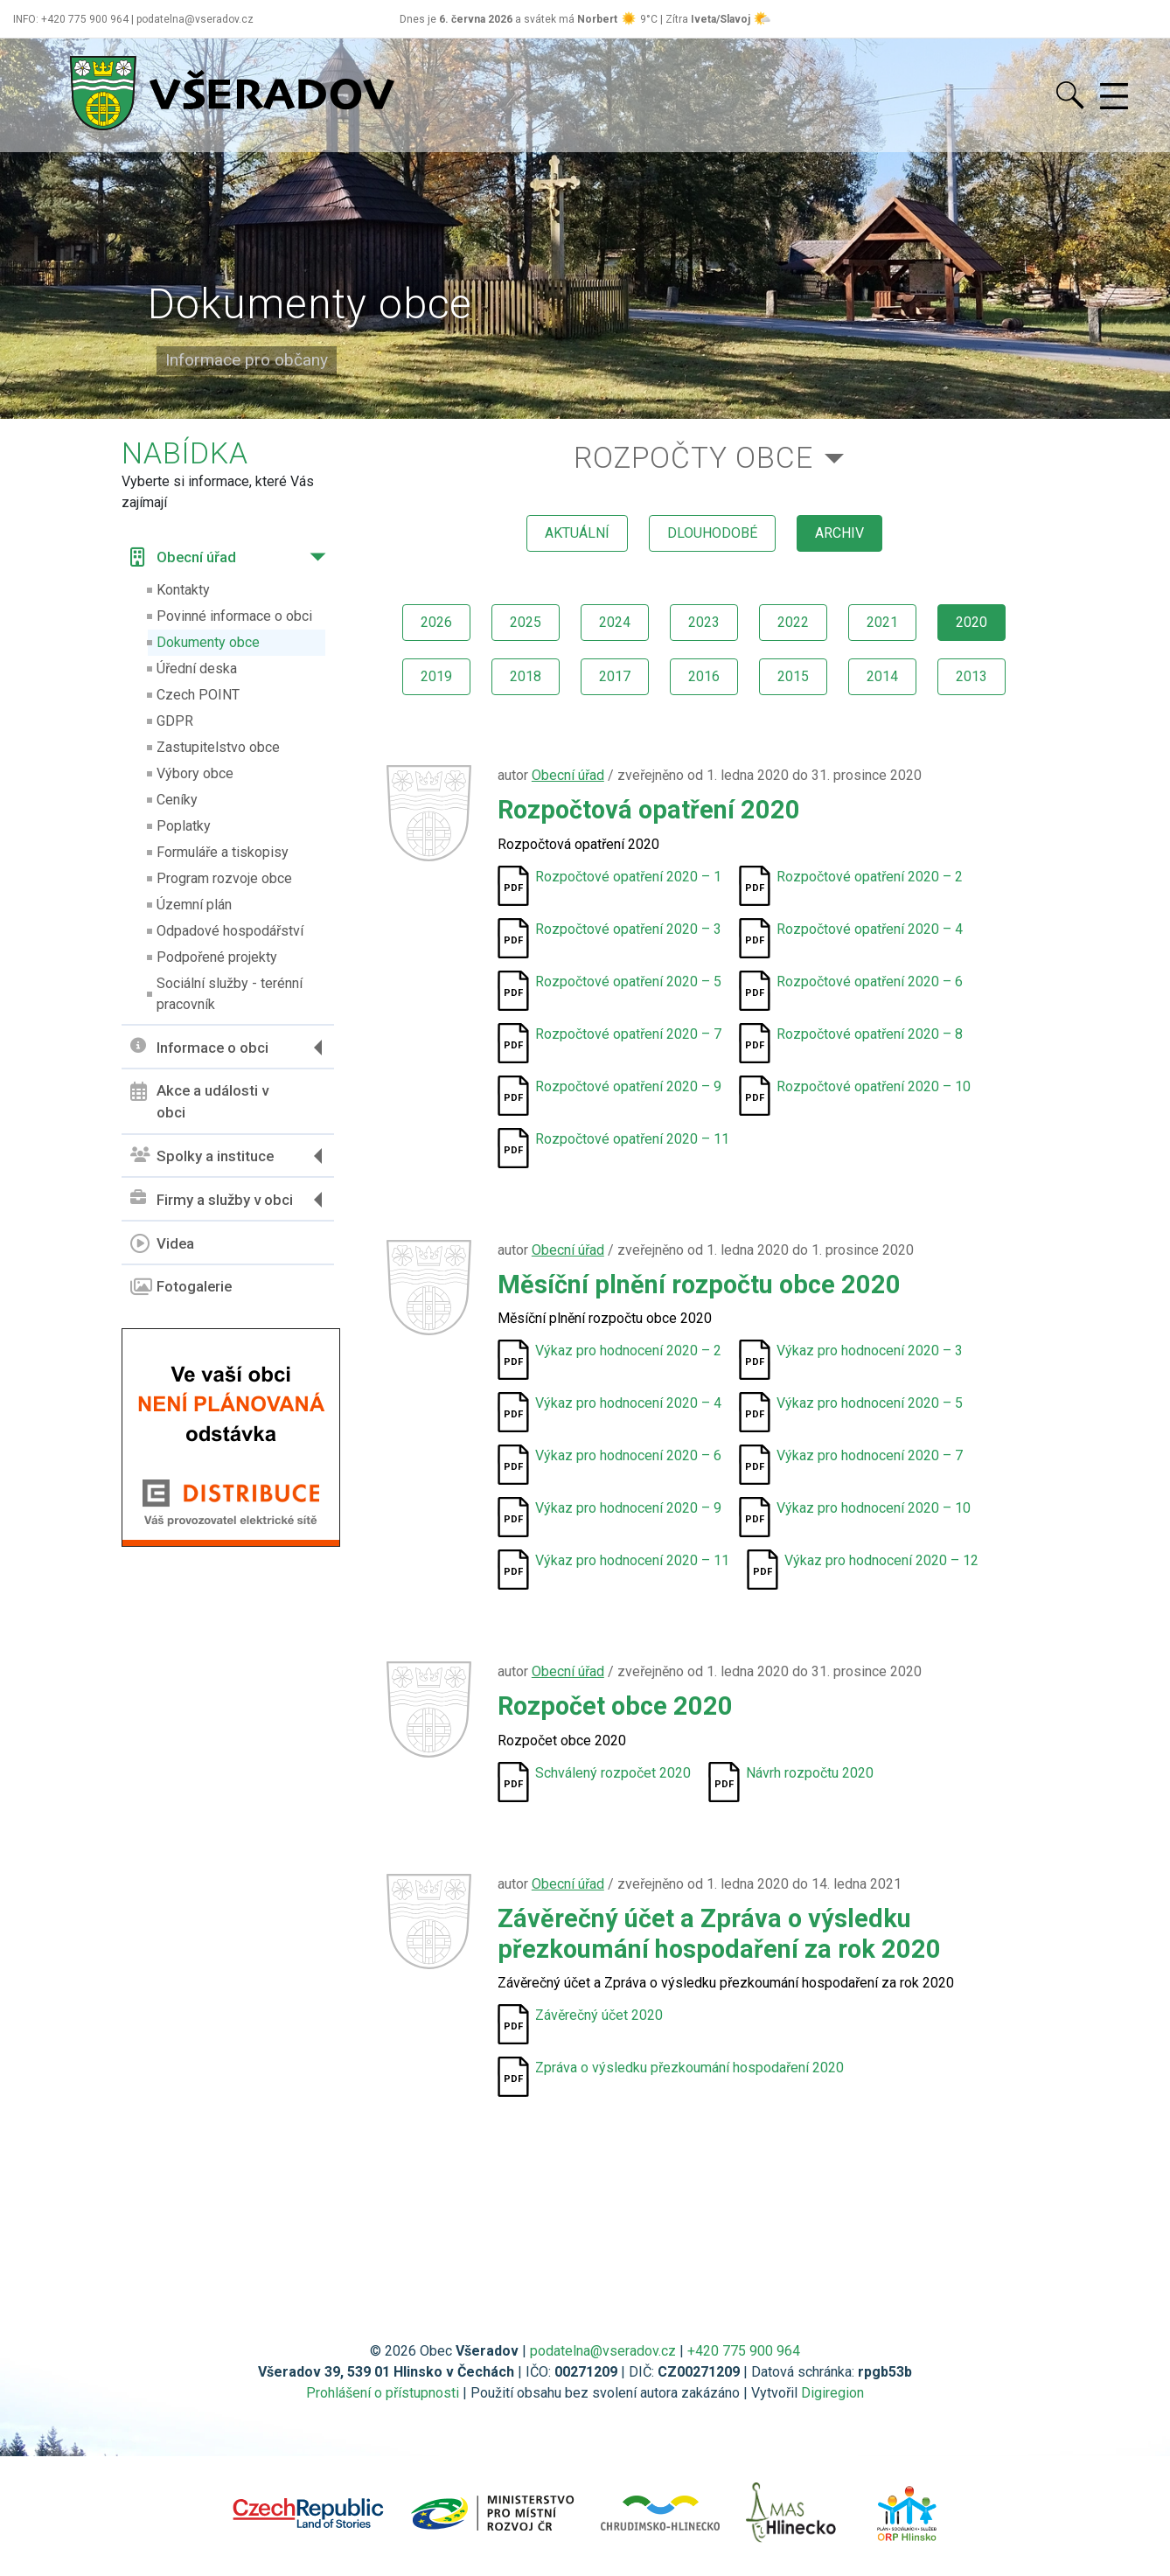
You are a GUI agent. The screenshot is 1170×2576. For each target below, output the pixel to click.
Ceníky (177, 799)
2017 (614, 676)
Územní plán (194, 904)
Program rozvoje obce (224, 878)
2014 (882, 676)
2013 (971, 676)
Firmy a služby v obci (211, 1199)
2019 (436, 676)
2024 (614, 622)
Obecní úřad (183, 557)
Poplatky (184, 826)
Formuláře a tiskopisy (223, 852)
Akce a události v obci (199, 1102)
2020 (971, 622)
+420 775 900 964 (743, 2351)
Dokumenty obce (208, 642)
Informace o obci (199, 1047)
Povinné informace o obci (234, 616)
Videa (162, 1243)
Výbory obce (195, 773)
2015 (793, 676)
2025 (525, 622)
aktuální (577, 533)
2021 (882, 622)
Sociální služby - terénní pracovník (230, 994)
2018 (525, 676)
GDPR (175, 721)
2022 (793, 622)
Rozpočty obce (693, 458)
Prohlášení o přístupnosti (382, 2393)
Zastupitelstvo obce (218, 747)
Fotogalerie (181, 1287)
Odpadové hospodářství (230, 930)
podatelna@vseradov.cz (603, 2351)
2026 (436, 622)
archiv (839, 533)
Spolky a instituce (202, 1156)
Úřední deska (197, 668)
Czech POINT (198, 694)
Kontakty (183, 589)
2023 (704, 622)
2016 (704, 676)
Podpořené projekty (217, 957)
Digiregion (832, 2393)
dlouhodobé (712, 533)
